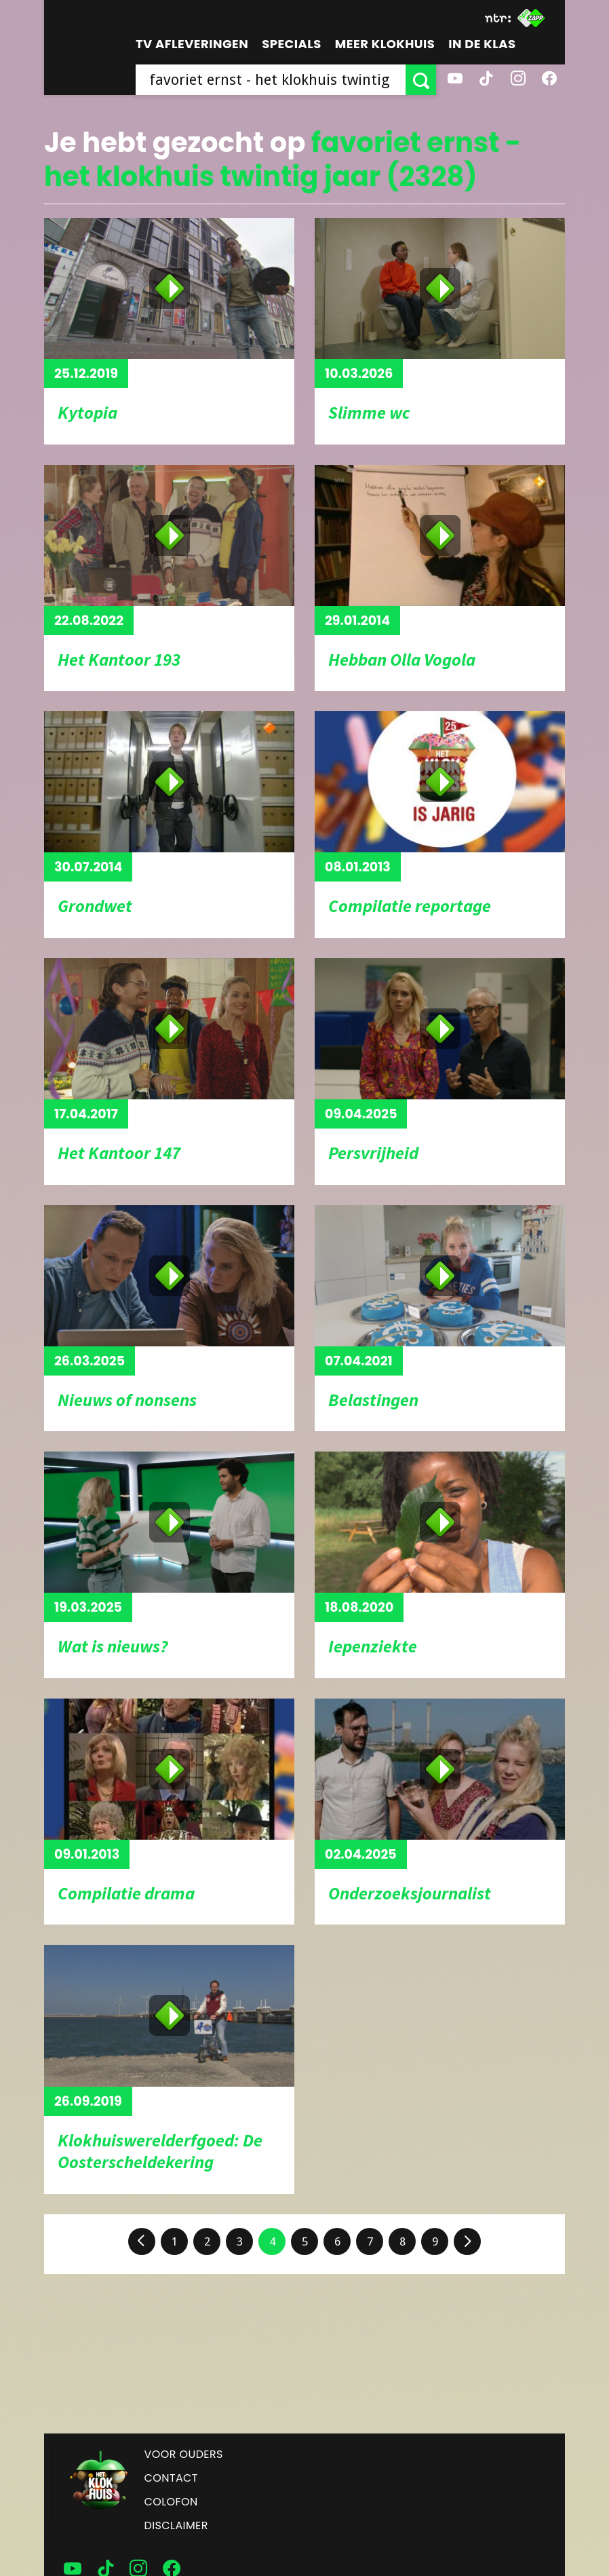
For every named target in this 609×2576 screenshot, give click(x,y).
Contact (171, 2478)
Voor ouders (183, 2454)
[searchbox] (271, 79)
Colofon (171, 2501)
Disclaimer (176, 2525)
